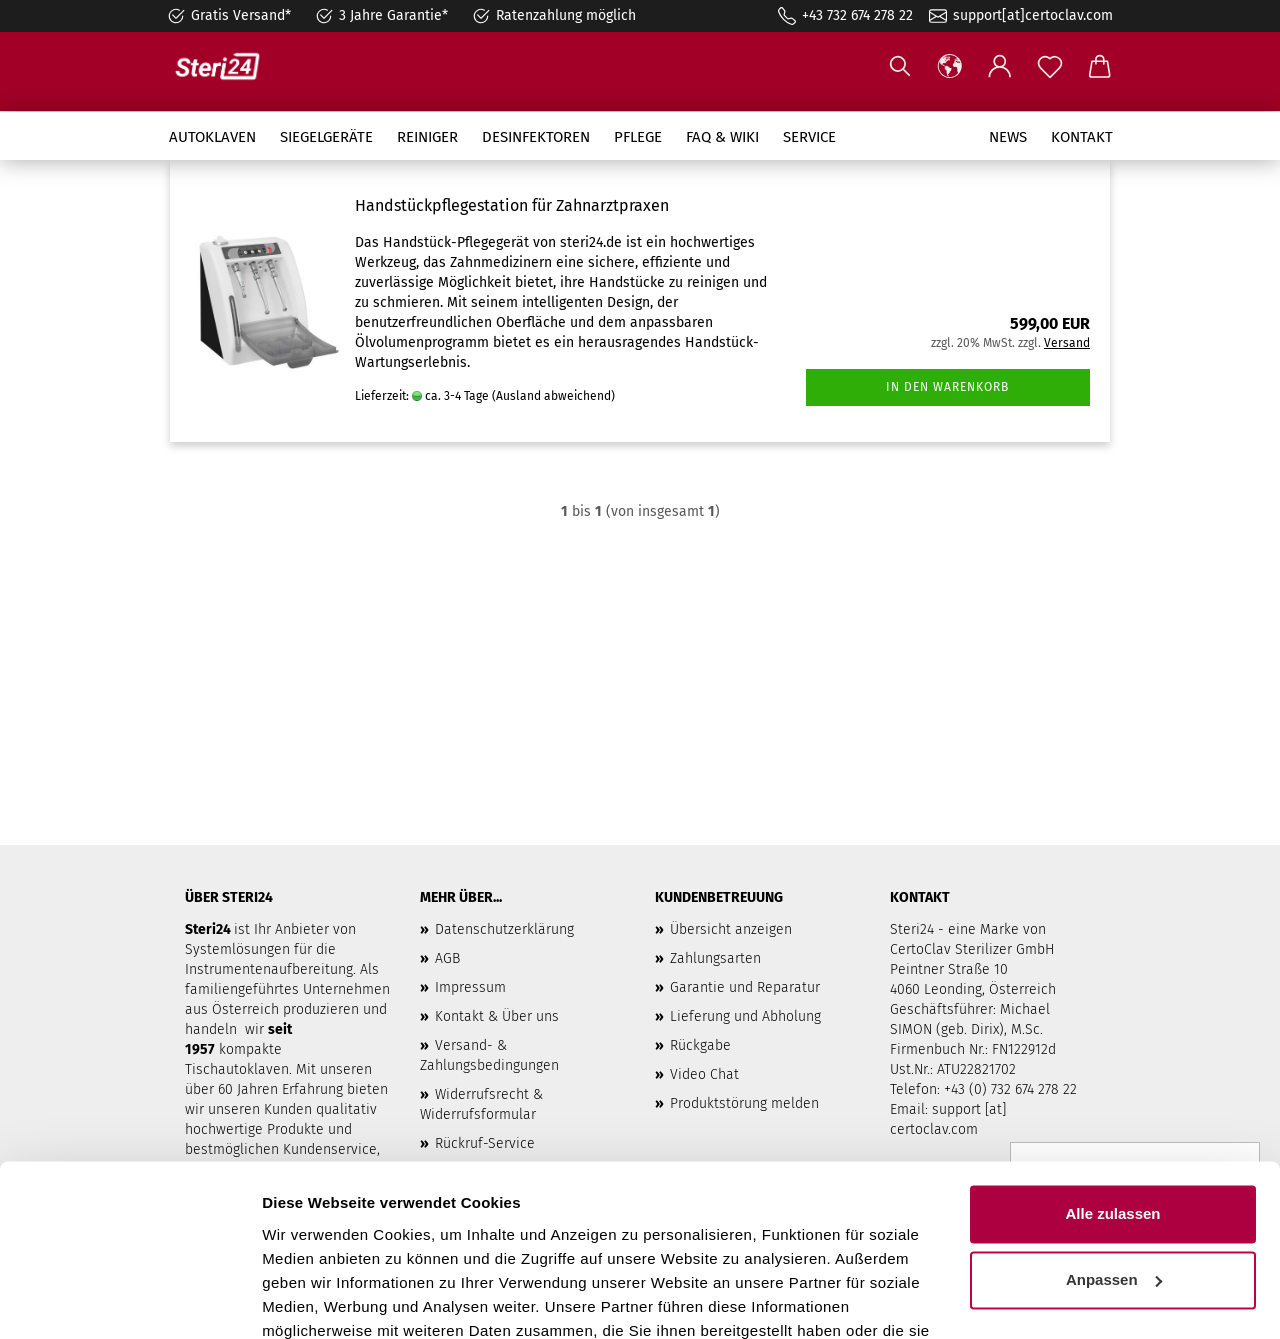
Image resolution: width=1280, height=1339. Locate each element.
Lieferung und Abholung (745, 1016)
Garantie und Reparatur (745, 987)
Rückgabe (700, 1045)
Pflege (638, 137)
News (1008, 137)
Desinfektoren (536, 137)
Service (809, 137)
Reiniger (427, 137)
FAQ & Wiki (722, 137)
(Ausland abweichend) (553, 396)
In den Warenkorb (947, 387)
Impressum (470, 987)
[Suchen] (900, 67)
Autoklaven (212, 137)
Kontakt (1082, 137)
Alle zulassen (1112, 1104)
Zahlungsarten (715, 958)
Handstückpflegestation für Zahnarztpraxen (512, 205)
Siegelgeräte (326, 137)
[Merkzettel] (1050, 67)
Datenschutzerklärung (504, 929)
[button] (950, 67)
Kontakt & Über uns (497, 1016)
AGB (447, 958)
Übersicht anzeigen (731, 929)
